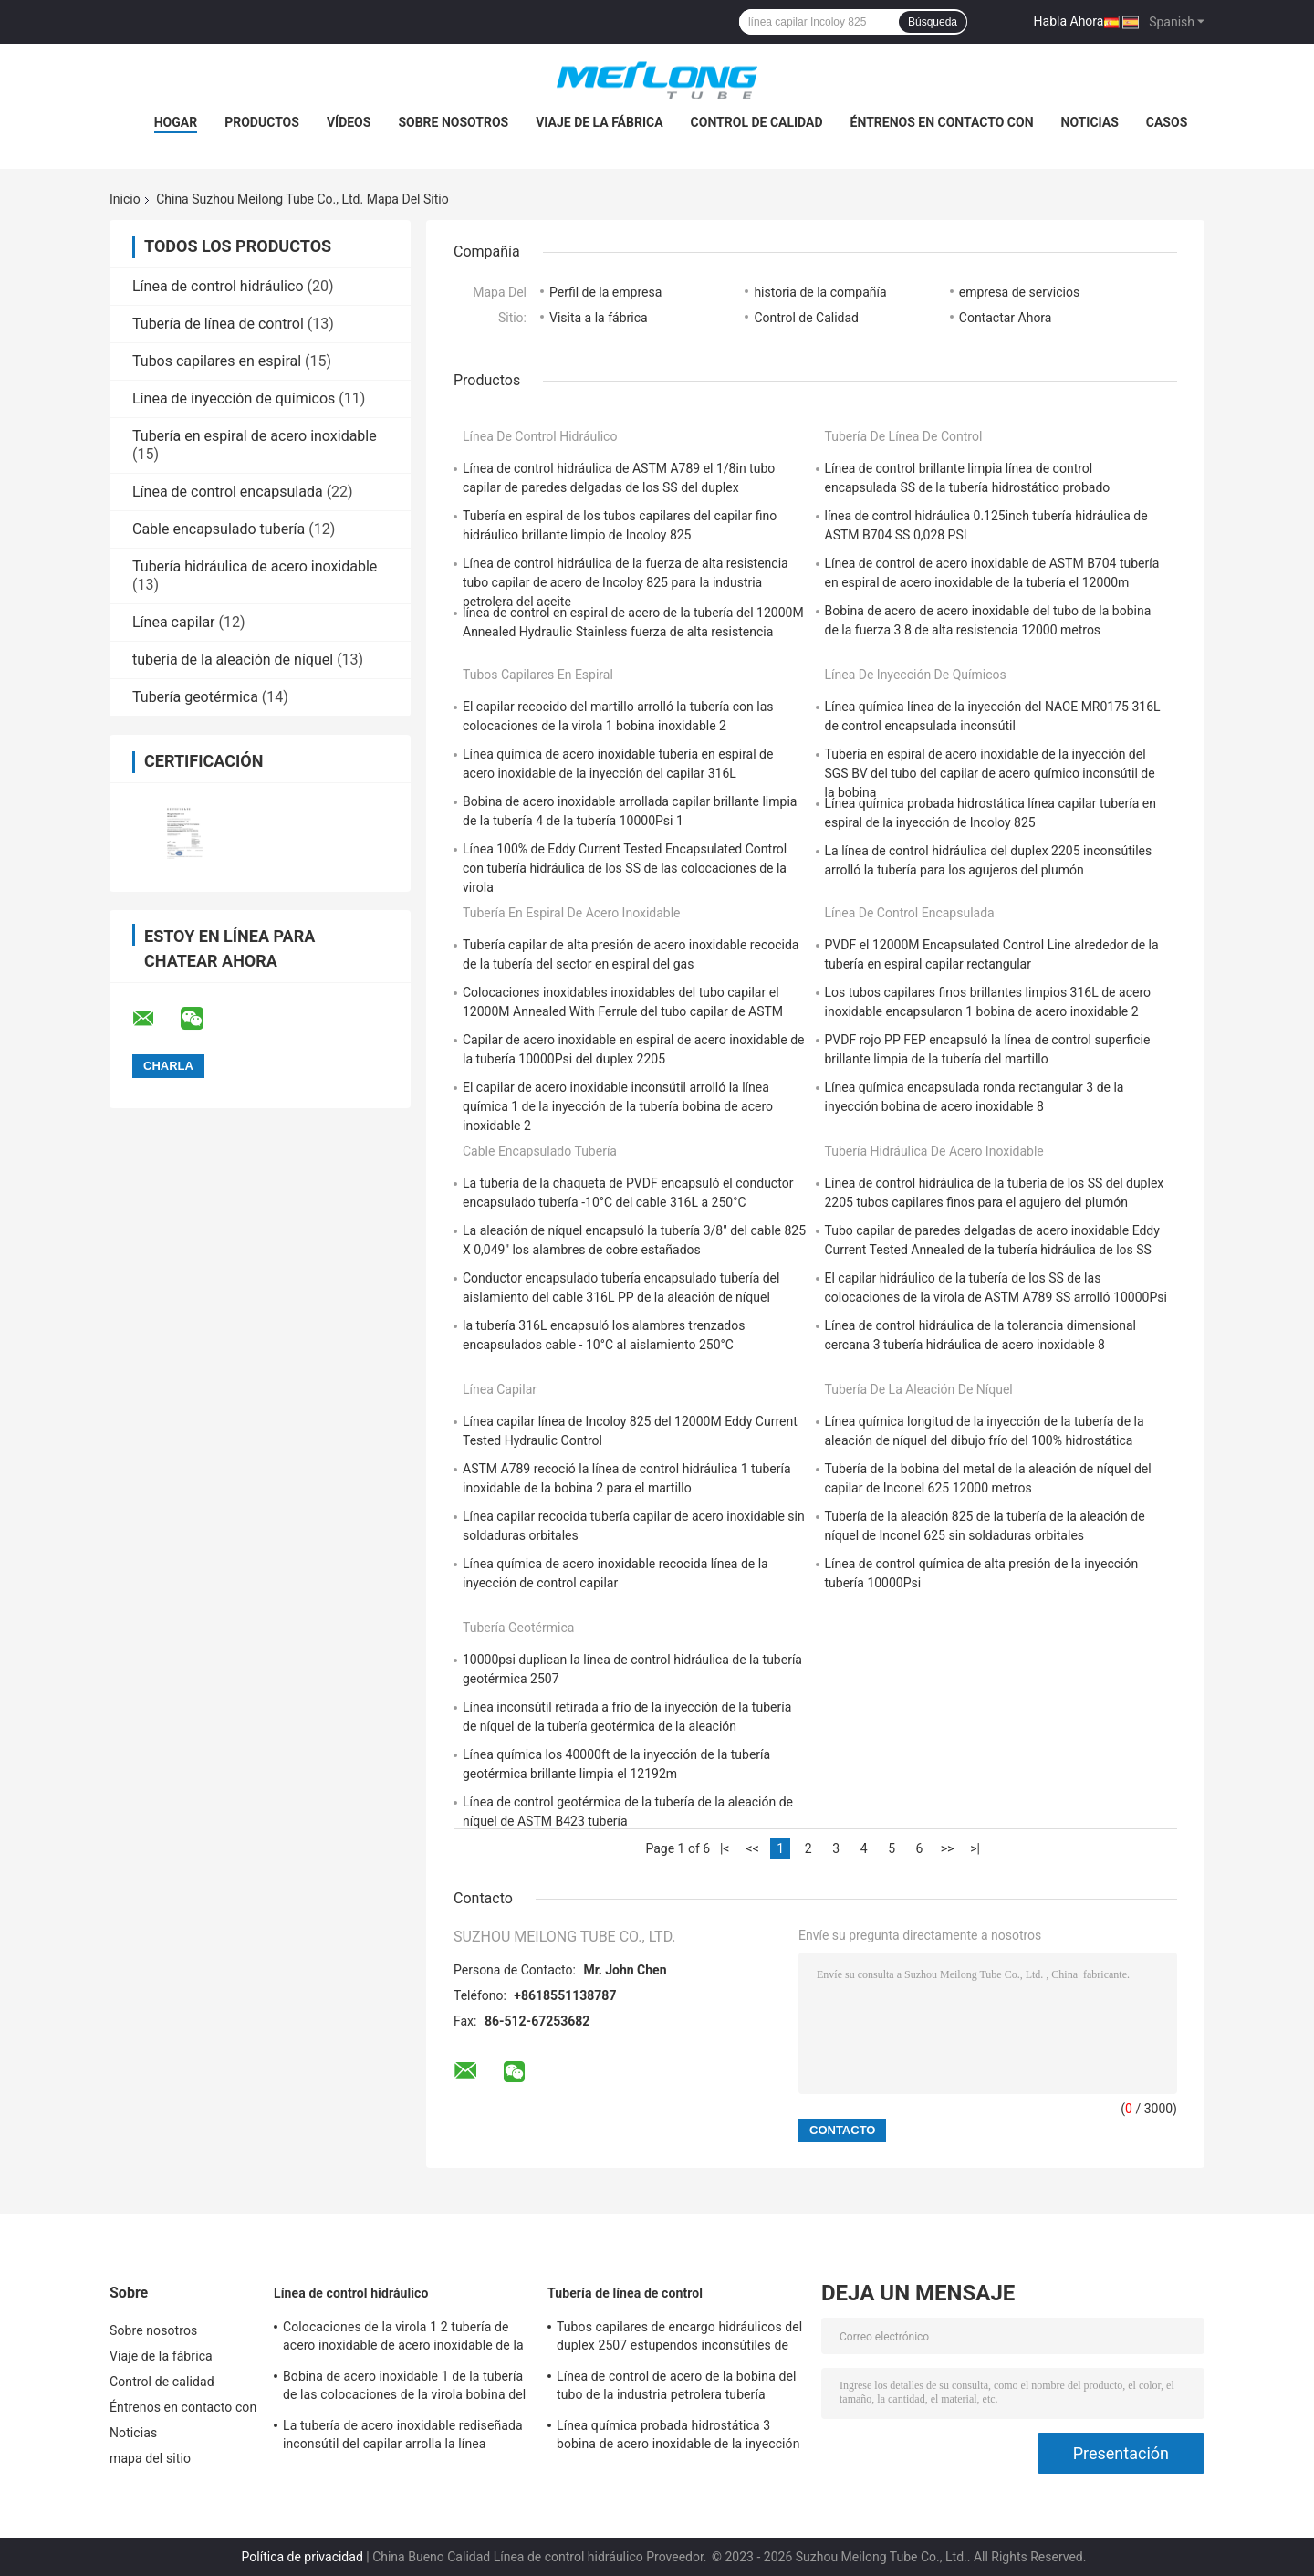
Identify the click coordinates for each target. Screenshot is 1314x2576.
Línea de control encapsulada (227, 491)
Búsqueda (932, 22)
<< (752, 1848)
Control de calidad (757, 122)
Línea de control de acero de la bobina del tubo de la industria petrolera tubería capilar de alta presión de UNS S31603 (677, 2388)
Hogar (175, 122)
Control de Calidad (806, 317)
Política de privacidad (302, 2557)
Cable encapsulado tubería (218, 529)
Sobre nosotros (453, 122)
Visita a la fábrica (598, 317)
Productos (261, 122)
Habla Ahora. (1071, 21)
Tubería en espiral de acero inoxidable (254, 436)
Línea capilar (173, 622)
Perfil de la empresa (605, 292)
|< (725, 1848)
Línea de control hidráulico (218, 286)
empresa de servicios (1019, 292)
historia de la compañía (820, 292)
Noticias (1090, 122)
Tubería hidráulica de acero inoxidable (254, 566)
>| (975, 1848)
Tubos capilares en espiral (216, 361)
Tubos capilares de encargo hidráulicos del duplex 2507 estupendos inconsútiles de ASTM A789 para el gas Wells (679, 2338)
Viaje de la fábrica (599, 122)
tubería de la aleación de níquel (232, 659)
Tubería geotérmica (195, 697)
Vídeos (349, 122)
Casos (1166, 122)
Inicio (125, 199)
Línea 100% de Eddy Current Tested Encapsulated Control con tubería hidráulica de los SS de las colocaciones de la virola (625, 868)
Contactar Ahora (1005, 317)
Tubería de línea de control (218, 323)
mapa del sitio (150, 2458)
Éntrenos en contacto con (942, 122)
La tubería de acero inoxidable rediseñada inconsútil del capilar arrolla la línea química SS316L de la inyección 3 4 (403, 2437)
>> (947, 1848)
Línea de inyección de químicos (233, 398)
